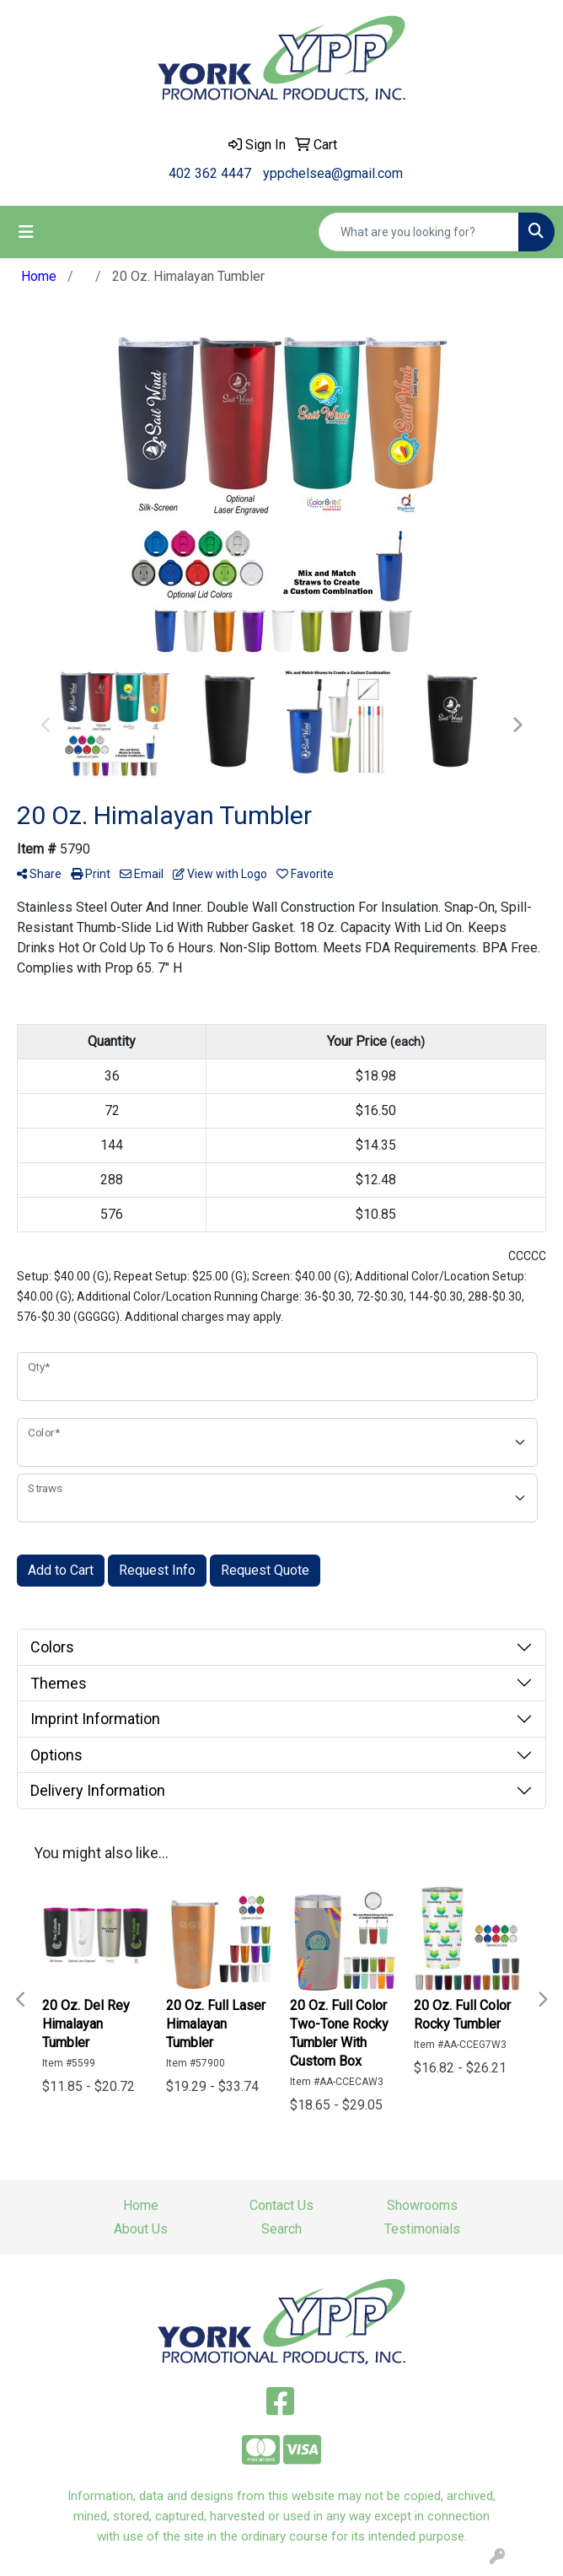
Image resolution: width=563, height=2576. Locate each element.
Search (281, 2229)
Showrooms (422, 2205)
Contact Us (281, 2205)
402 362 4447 (210, 173)
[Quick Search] (419, 232)
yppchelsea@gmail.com (333, 173)
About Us (141, 2229)
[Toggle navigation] (26, 232)
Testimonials (422, 2229)
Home (140, 2205)
